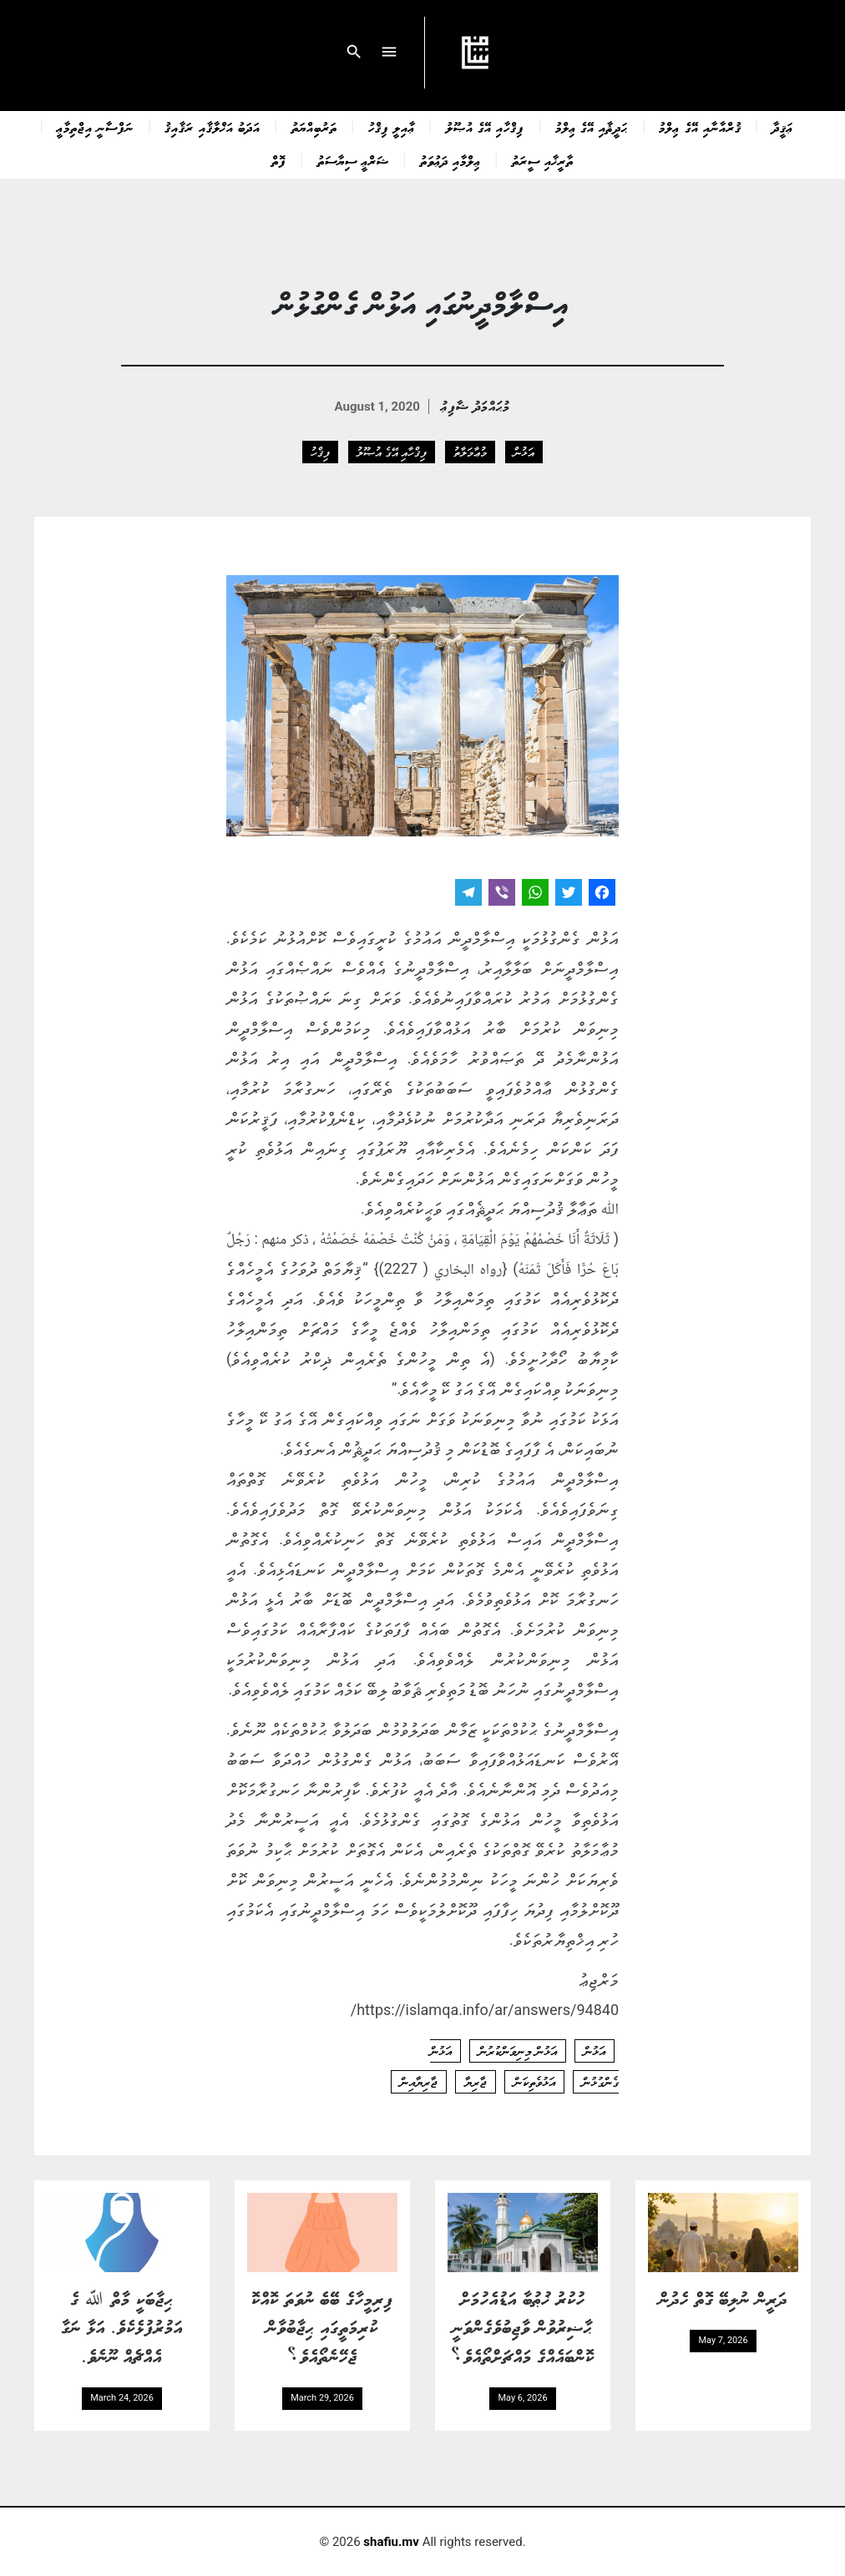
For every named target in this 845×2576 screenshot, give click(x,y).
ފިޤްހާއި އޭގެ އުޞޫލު (485, 127)
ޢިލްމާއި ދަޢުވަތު (450, 160)
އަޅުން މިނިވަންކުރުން (517, 2050)
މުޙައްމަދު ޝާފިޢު (475, 405)
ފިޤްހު (320, 451)
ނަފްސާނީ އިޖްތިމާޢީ (95, 127)
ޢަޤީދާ (782, 127)
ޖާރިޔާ (475, 2081)
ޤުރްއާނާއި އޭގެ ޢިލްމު (700, 127)
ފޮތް (278, 160)
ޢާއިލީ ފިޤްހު (391, 127)
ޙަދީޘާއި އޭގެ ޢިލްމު (591, 127)
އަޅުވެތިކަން (534, 2081)
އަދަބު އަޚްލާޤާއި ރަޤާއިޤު (212, 127)
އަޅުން (524, 451)
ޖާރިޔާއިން (419, 2081)
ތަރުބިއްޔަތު (314, 127)
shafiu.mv (391, 2541)
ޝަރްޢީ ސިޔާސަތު (353, 160)
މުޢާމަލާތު (470, 451)
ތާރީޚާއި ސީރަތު (543, 160)
